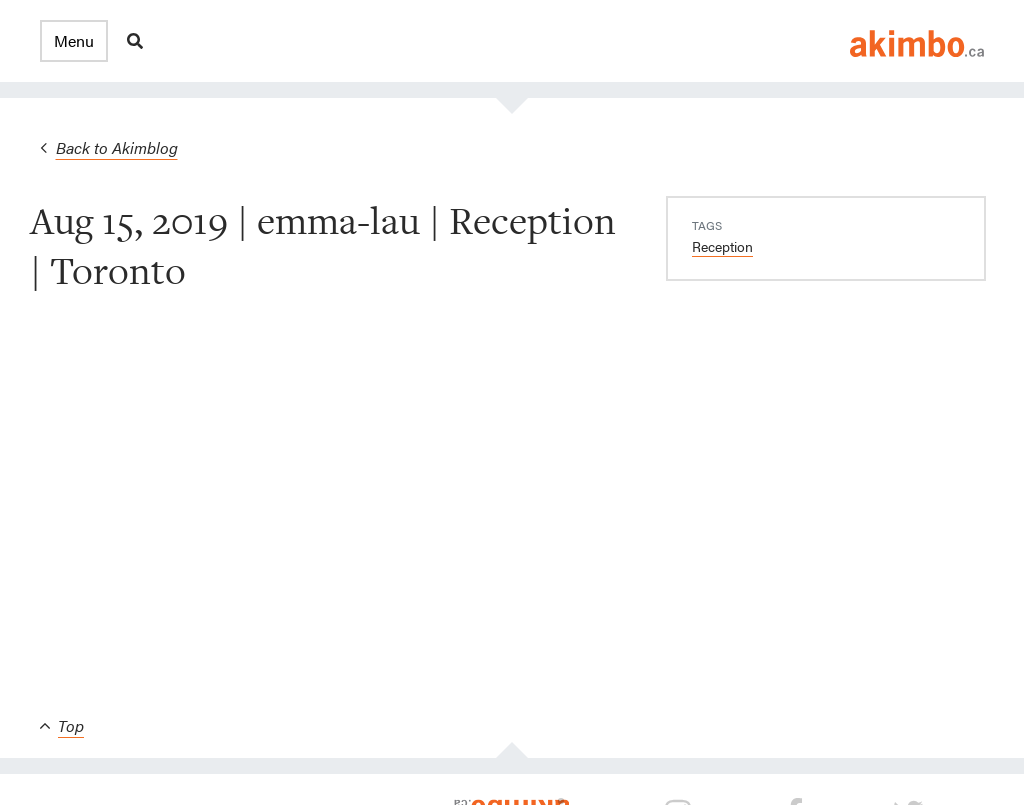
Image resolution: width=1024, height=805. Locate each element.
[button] (74, 41)
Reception (722, 246)
